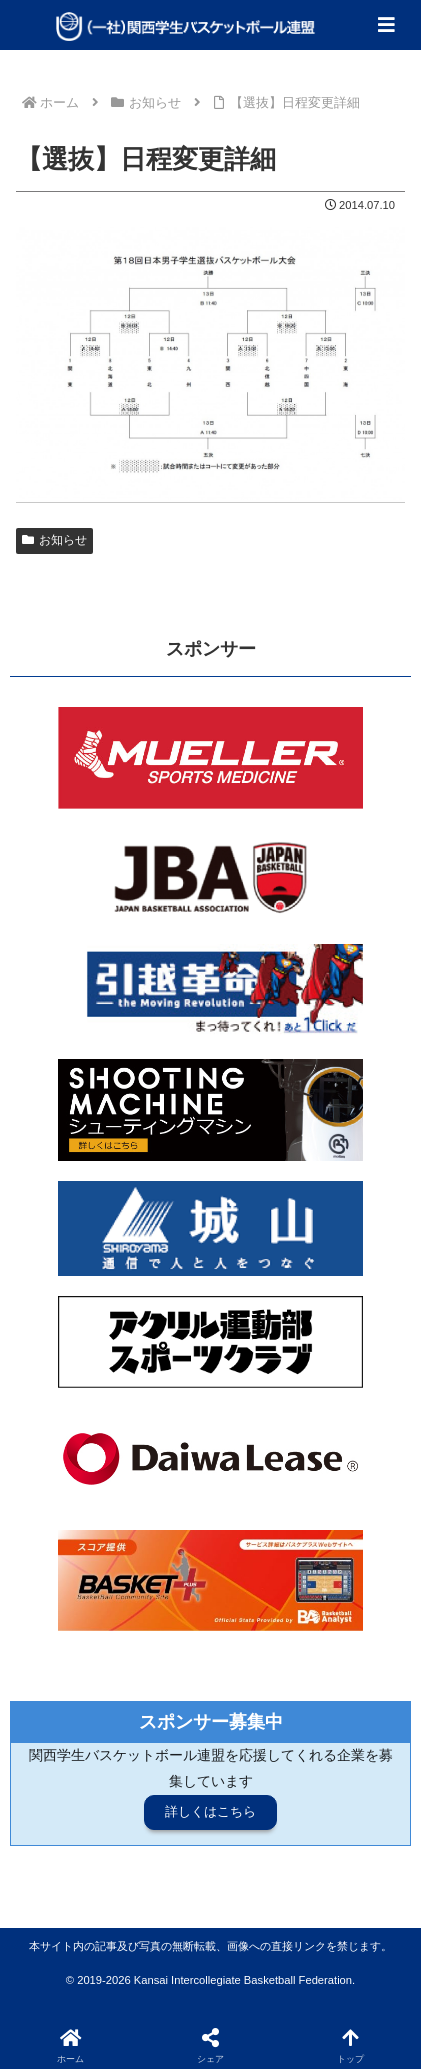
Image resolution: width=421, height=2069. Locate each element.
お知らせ (54, 540)
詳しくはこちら (210, 1811)
